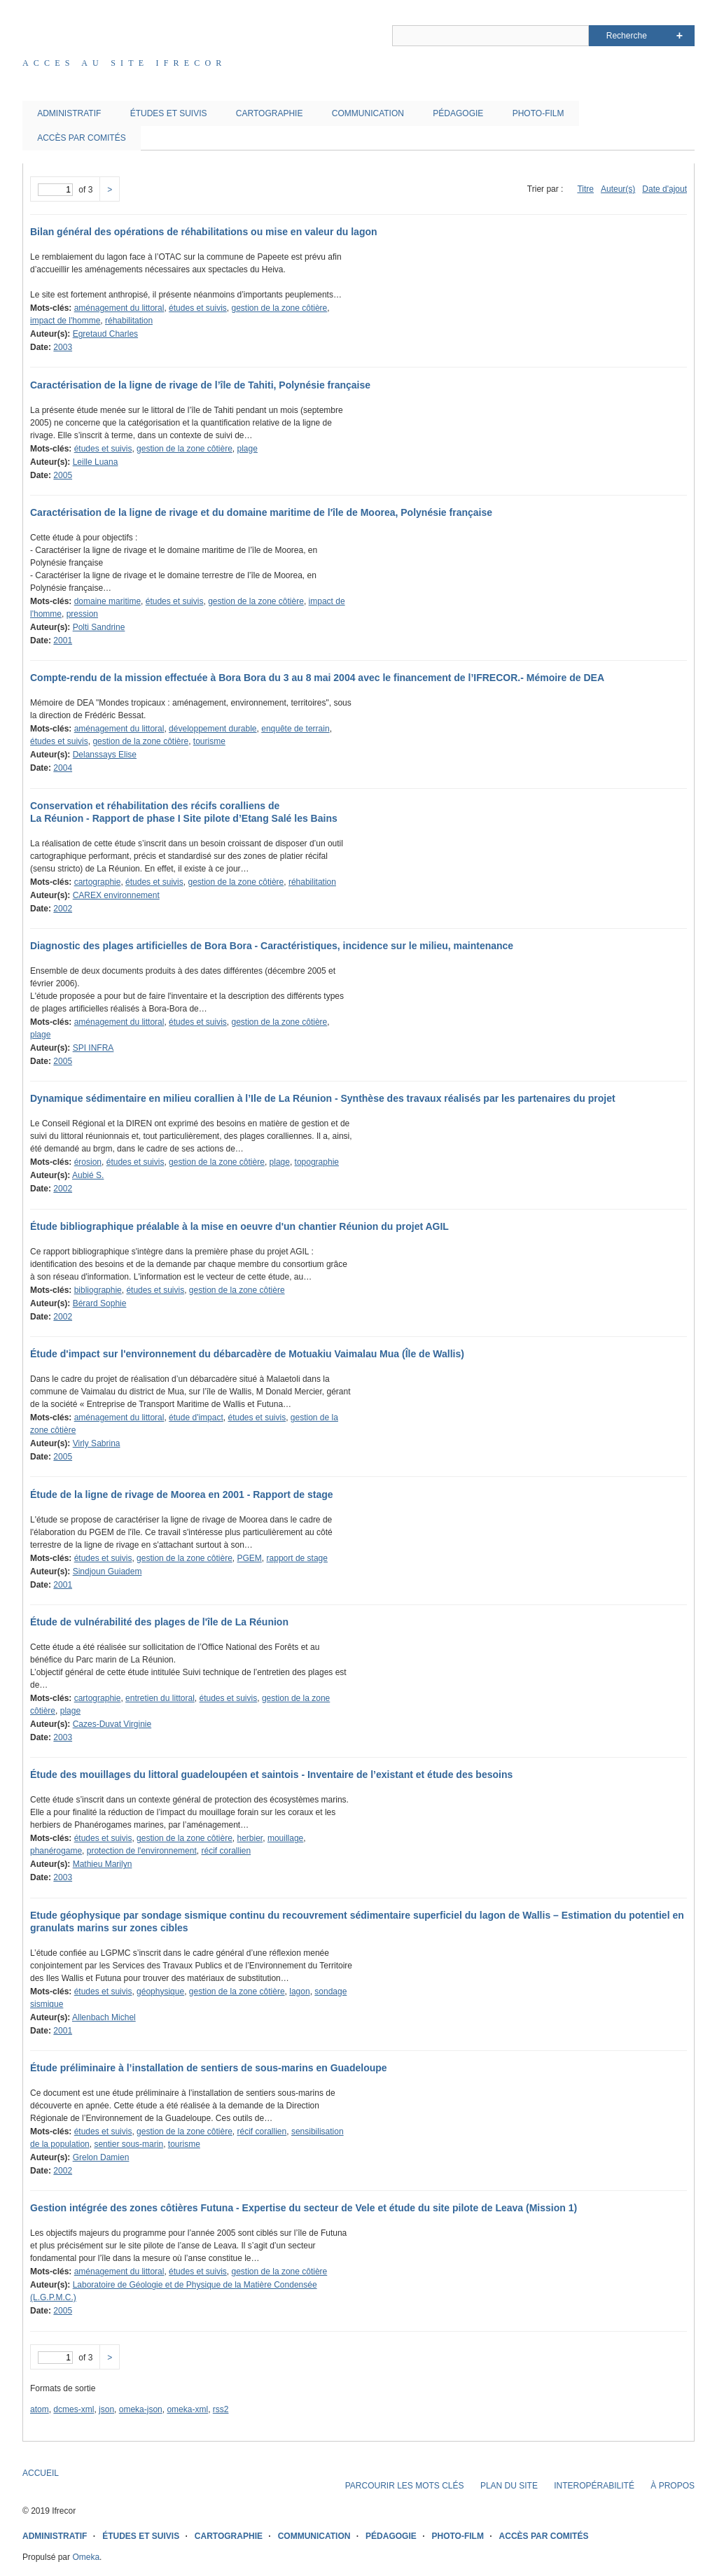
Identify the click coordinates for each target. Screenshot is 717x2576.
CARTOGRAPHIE (269, 113)
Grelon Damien (101, 2157)
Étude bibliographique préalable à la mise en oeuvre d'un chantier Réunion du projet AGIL (239, 1226)
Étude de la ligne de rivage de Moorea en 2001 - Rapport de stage (181, 1494)
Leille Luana (95, 462)
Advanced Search (679, 35)
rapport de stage (297, 1558)
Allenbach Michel (104, 2017)
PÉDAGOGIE (458, 113)
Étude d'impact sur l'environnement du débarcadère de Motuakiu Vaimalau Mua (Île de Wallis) (247, 1353)
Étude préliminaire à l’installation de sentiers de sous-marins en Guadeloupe (208, 2067)
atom (39, 2409)
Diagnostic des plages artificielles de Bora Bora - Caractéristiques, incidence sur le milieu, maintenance (271, 945)
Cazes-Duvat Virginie (112, 1724)
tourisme (209, 741)
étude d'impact (196, 1417)
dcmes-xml (73, 2409)
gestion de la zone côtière (280, 308)
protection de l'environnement (142, 1851)
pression (82, 614)
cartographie (97, 882)
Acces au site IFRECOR (124, 63)
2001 (62, 640)
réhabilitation (129, 321)
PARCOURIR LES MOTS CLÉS (404, 2486)
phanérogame (56, 1851)
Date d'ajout (664, 189)
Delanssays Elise (105, 755)
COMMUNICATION (368, 113)
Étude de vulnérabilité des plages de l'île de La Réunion (159, 1622)
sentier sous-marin (128, 2144)
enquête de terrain (295, 729)
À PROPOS (672, 2486)
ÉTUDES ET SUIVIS (168, 113)
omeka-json (140, 2409)
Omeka (85, 2557)
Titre (585, 189)
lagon (299, 1991)
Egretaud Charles (105, 334)
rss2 (221, 2409)
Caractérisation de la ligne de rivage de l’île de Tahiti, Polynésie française (200, 385)
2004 (62, 768)
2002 (62, 908)
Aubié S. (88, 1175)
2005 (62, 475)
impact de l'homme (65, 321)
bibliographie (98, 1290)
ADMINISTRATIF (69, 113)
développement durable (212, 729)
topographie (317, 1162)
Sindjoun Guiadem (107, 1571)
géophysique (160, 1991)
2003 (62, 347)
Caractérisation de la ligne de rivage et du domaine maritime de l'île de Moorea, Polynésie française (261, 512)
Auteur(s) (618, 189)
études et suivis (198, 308)
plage (247, 449)
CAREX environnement (116, 895)
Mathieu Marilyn (102, 1864)
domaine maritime (107, 601)
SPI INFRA (93, 1048)
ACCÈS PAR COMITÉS (81, 138)
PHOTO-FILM (538, 113)
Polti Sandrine (99, 627)
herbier (250, 1838)
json (106, 2409)
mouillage (285, 1838)
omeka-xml (187, 2409)
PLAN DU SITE (509, 2486)
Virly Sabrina (96, 1443)
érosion (88, 1162)
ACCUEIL (40, 2473)
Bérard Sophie (100, 1303)
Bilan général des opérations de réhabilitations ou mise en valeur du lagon (203, 231)
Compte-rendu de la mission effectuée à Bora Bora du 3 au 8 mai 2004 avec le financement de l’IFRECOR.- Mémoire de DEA (317, 677)
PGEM (249, 1558)
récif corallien (226, 1851)
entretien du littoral (160, 1698)
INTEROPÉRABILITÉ (594, 2486)
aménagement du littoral (119, 308)
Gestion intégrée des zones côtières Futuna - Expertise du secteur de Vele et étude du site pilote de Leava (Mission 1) (303, 2207)
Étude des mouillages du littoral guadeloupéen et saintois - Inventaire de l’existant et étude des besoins (271, 1774)
